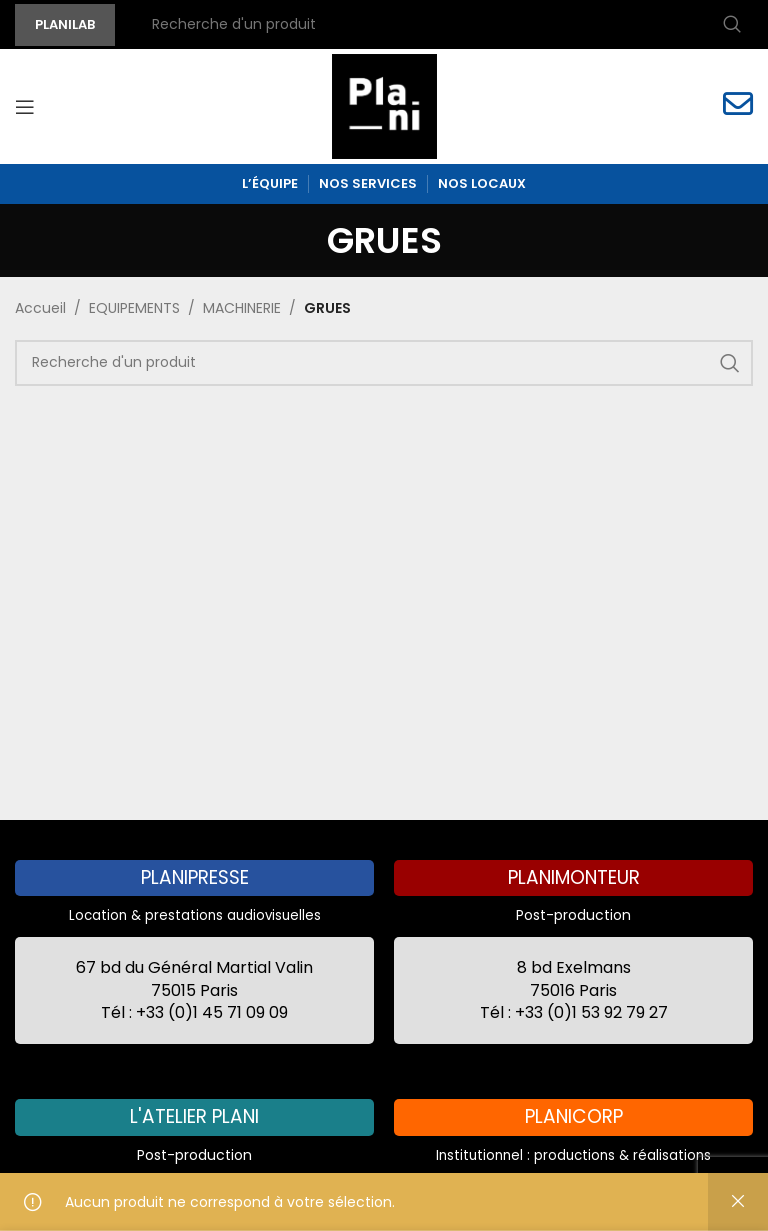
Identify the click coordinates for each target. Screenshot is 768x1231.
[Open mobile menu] (25, 107)
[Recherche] (444, 25)
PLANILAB (65, 24)
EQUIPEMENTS (134, 308)
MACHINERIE (242, 308)
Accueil (40, 308)
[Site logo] (384, 105)
